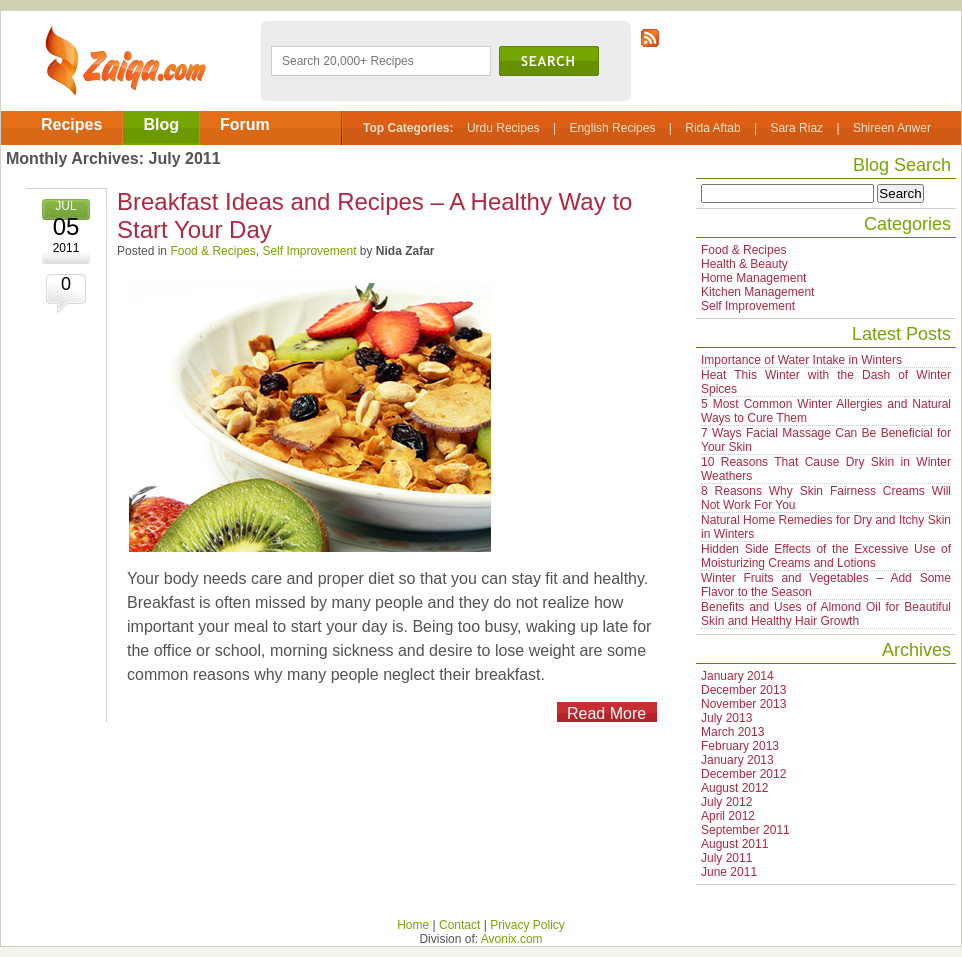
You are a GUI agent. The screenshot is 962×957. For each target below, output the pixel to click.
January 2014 (737, 676)
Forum (245, 124)
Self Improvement (309, 251)
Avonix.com (512, 939)
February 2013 (740, 746)
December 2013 (743, 690)
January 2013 (737, 760)
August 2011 (734, 844)
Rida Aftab (712, 128)
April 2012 (728, 816)
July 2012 (726, 802)
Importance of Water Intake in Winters (801, 360)
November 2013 (743, 704)
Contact (459, 925)
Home (413, 925)
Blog (161, 124)
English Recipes (612, 128)
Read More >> (601, 713)
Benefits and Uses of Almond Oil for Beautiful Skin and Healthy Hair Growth (826, 614)
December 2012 (743, 774)
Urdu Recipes (503, 128)
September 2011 (745, 830)
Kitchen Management (757, 292)
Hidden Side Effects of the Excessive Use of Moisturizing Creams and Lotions (826, 556)
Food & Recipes (212, 251)
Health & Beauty (744, 264)
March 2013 (732, 732)
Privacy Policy (527, 925)
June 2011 (729, 872)
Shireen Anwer (892, 128)
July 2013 (726, 718)
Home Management (753, 278)
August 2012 (734, 788)
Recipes (71, 124)
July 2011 (726, 858)
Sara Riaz (796, 128)
